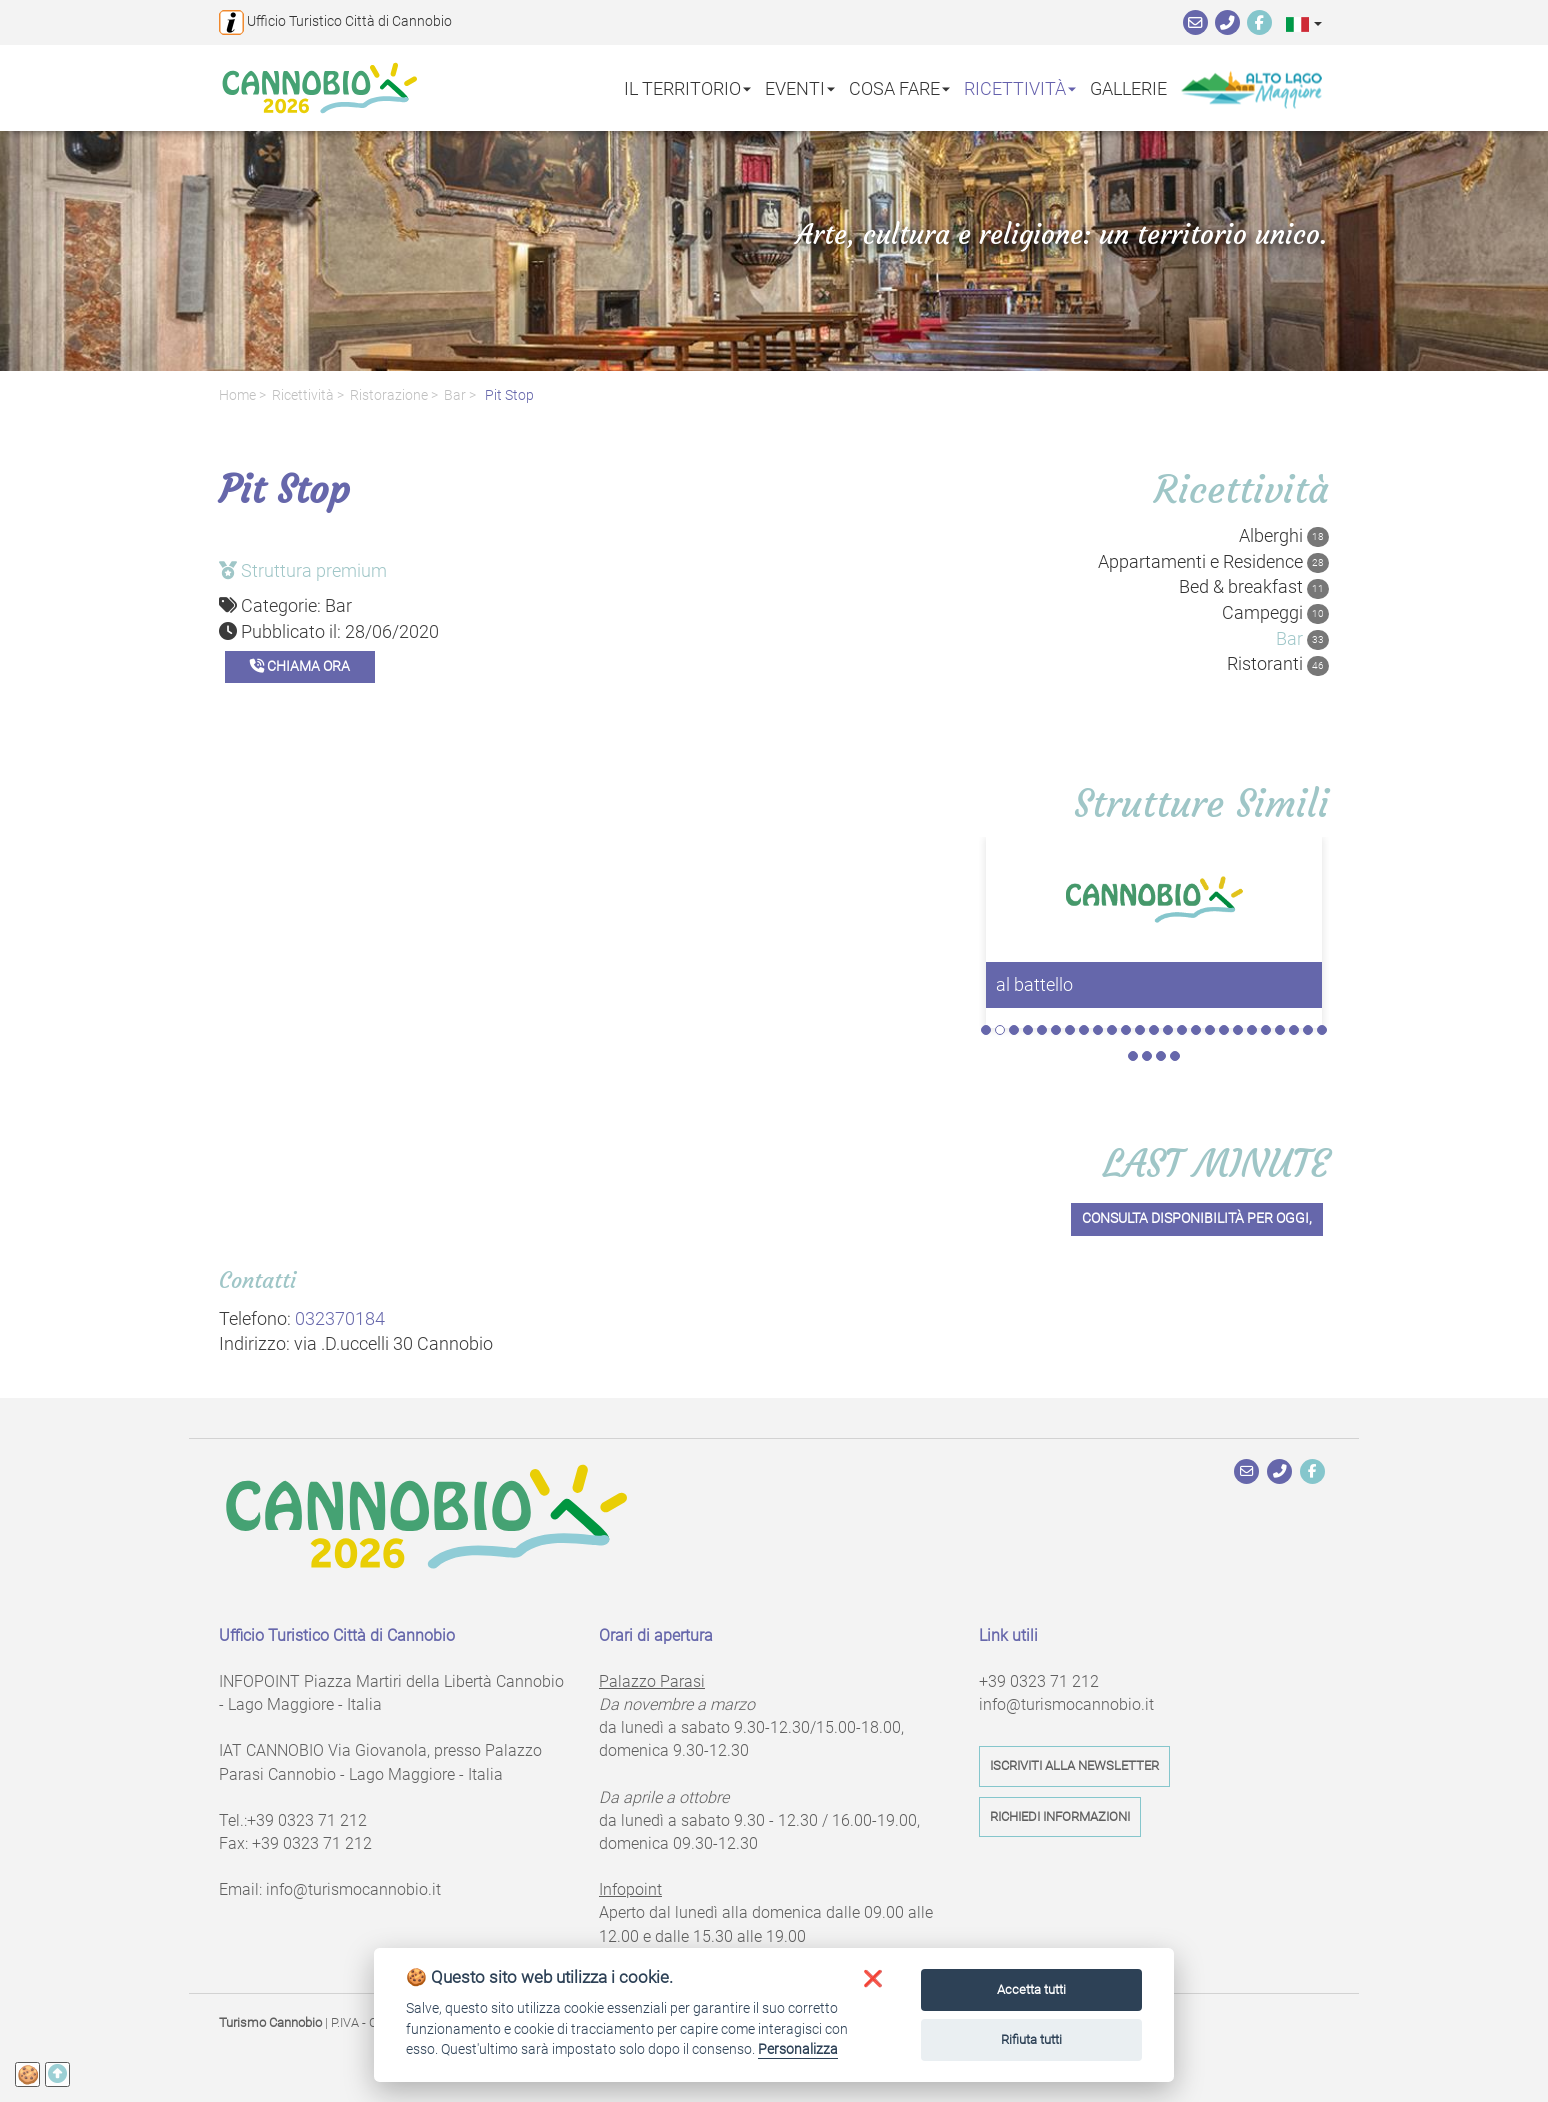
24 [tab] (1308, 1030)
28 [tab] (1161, 1056)
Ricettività (303, 395)
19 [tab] (1238, 1030)
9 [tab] (1098, 1030)
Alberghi (1284, 536)
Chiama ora (300, 666)
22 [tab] (1280, 1030)
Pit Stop (508, 395)
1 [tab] (986, 1030)
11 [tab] (1126, 1030)
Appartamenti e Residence (1213, 562)
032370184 (340, 1318)
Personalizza (798, 2049)
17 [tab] (1210, 1030)
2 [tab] (1000, 1030)
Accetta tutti (1031, 1989)
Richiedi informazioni (1060, 1816)
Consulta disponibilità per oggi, (1197, 1218)
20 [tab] (1252, 1030)
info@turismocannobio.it (353, 1889)
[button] (1304, 23)
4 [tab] (1028, 1030)
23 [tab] (1294, 1030)
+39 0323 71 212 (307, 1820)
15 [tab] (1182, 1030)
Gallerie (1128, 87)
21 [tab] (1266, 1030)
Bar (455, 395)
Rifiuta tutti (1031, 2039)
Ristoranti (1278, 664)
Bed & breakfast (1254, 587)
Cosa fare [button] (899, 87)
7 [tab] (1070, 1030)
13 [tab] (1154, 1030)
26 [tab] (1133, 1056)
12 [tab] (1140, 1030)
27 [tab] (1147, 1056)
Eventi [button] (800, 87)
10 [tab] (1112, 1030)
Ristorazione (389, 395)
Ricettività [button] (1020, 87)
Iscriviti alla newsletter (1074, 1765)
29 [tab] (1175, 1056)
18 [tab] (1224, 1030)
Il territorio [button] (687, 87)
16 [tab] (1196, 1030)
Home (237, 395)
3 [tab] (1014, 1030)
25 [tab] (1322, 1030)
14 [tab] (1168, 1030)
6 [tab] (1056, 1030)
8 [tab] (1084, 1030)
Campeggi (1275, 613)
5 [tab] (1042, 1030)
